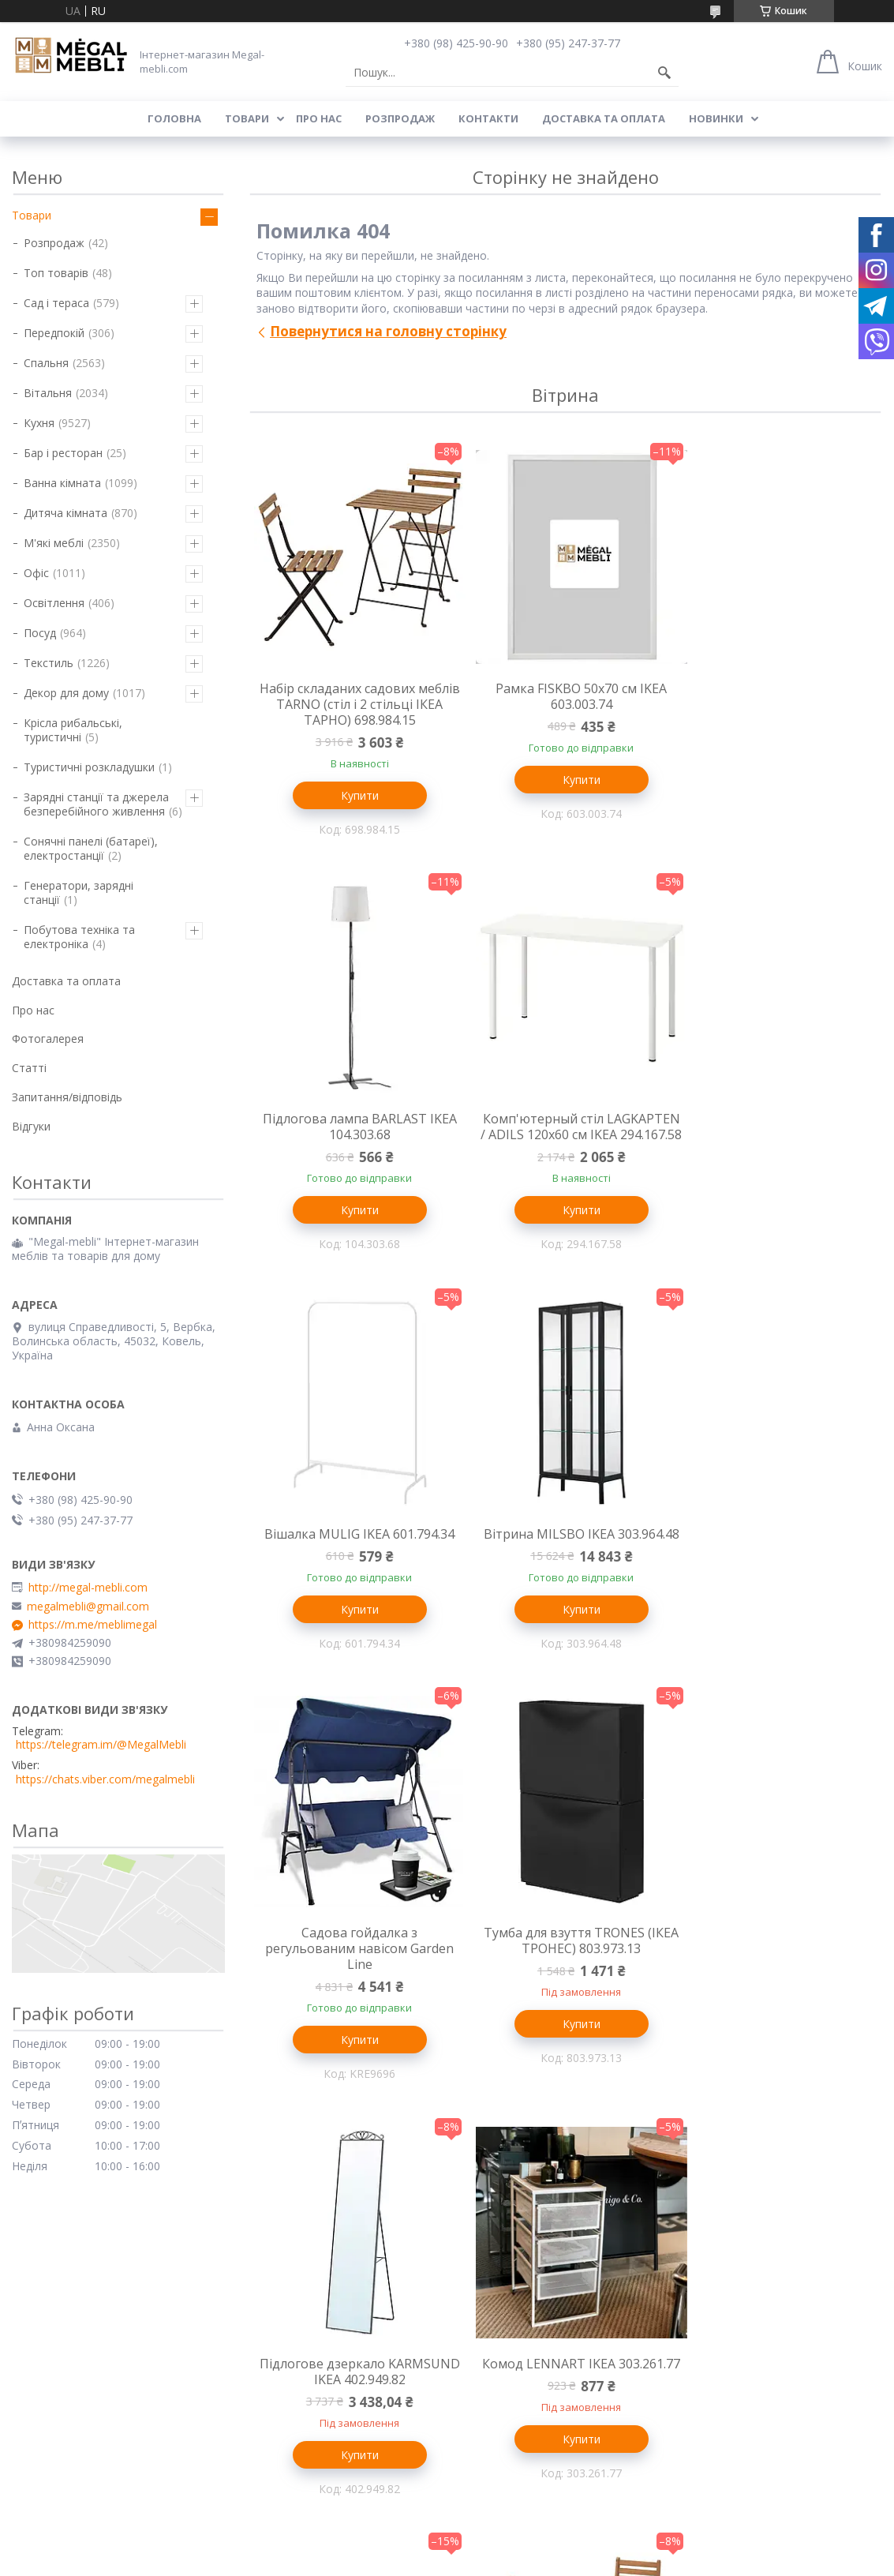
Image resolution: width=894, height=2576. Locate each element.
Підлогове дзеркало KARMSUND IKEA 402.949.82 (777, 1560)
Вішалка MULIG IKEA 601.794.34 (565, 1120)
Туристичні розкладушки (89, 766)
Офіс (36, 572)
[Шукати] (664, 72)
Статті (29, 1067)
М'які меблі (54, 542)
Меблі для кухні (53, 2250)
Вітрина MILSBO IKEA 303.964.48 (776, 1128)
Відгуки (31, 1126)
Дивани (474, 2296)
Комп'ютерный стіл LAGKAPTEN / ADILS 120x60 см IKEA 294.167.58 (354, 1136)
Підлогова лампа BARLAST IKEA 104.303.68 (776, 696)
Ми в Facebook (715, 2364)
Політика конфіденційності (656, 2481)
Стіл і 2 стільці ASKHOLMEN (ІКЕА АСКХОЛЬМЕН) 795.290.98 (777, 1992)
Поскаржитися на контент (522, 2481)
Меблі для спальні (281, 2250)
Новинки (716, 118)
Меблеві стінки (494, 2273)
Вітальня (48, 392)
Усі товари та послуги (560, 2159)
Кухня (39, 422)
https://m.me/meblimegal (92, 1625)
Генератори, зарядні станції (78, 892)
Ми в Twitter (708, 2319)
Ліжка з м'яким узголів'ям (300, 2273)
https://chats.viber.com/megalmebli (105, 1779)
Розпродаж (400, 118)
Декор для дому (66, 692)
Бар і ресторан (63, 452)
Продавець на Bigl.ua (447, 2467)
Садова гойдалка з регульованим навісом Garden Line (354, 1568)
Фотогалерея (48, 1038)
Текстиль (48, 662)
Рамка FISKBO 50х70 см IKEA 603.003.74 (565, 696)
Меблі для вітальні (504, 2250)
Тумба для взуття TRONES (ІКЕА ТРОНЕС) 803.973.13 (564, 1560)
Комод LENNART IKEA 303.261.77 (354, 1992)
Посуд (40, 632)
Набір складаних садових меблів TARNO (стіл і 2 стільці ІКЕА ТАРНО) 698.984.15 (354, 704)
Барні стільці (45, 2296)
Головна (174, 118)
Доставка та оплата (603, 118)
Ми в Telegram (714, 2387)
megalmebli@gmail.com (88, 1606)
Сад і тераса (56, 302)
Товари (247, 118)
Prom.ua (525, 2453)
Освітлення (54, 602)
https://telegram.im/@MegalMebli (101, 1745)
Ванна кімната (62, 482)
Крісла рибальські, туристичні (73, 729)
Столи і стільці (50, 2319)
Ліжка (248, 2296)
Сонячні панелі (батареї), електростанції (91, 848)
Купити (354, 795)
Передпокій (54, 332)
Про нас (319, 118)
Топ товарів (56, 272)
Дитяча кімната (65, 512)
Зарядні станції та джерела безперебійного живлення (96, 804)
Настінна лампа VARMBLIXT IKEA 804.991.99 (565, 1992)
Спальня (46, 362)
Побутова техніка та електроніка (79, 936)
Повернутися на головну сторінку (388, 331)
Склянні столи (49, 2273)
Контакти (488, 118)
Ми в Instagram (716, 2341)
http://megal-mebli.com (88, 1587)
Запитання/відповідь (67, 1096)
